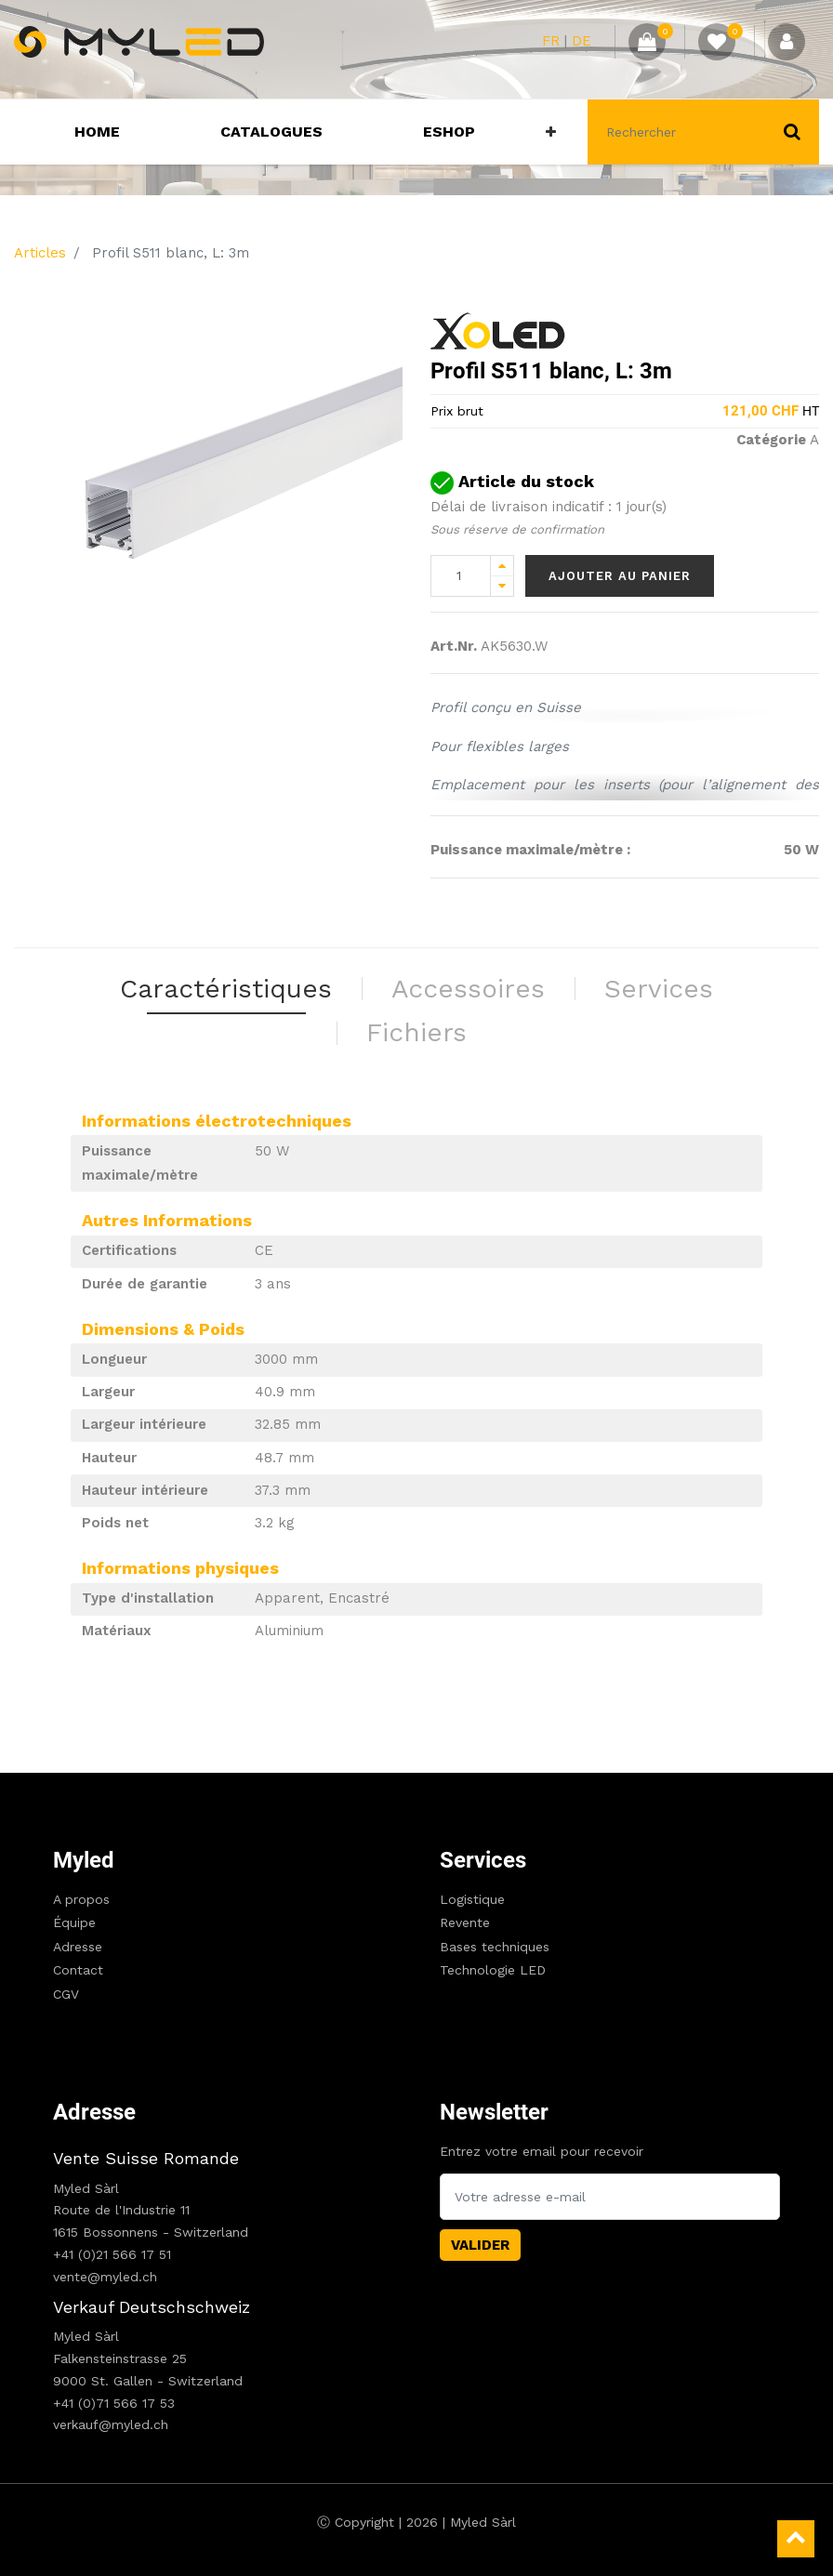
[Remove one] (502, 586)
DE (581, 41)
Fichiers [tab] (416, 1032)
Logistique (472, 1899)
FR (551, 41)
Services (483, 1860)
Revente (465, 1922)
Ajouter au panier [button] (620, 576)
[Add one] (502, 565)
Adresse (77, 1946)
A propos (81, 1899)
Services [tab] (658, 988)
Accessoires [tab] (468, 988)
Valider (480, 2245)
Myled (83, 1860)
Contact (78, 1969)
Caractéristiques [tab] (226, 988)
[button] (550, 132)
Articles (40, 252)
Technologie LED (493, 1969)
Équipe (74, 1922)
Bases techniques (494, 1946)
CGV (66, 1994)
